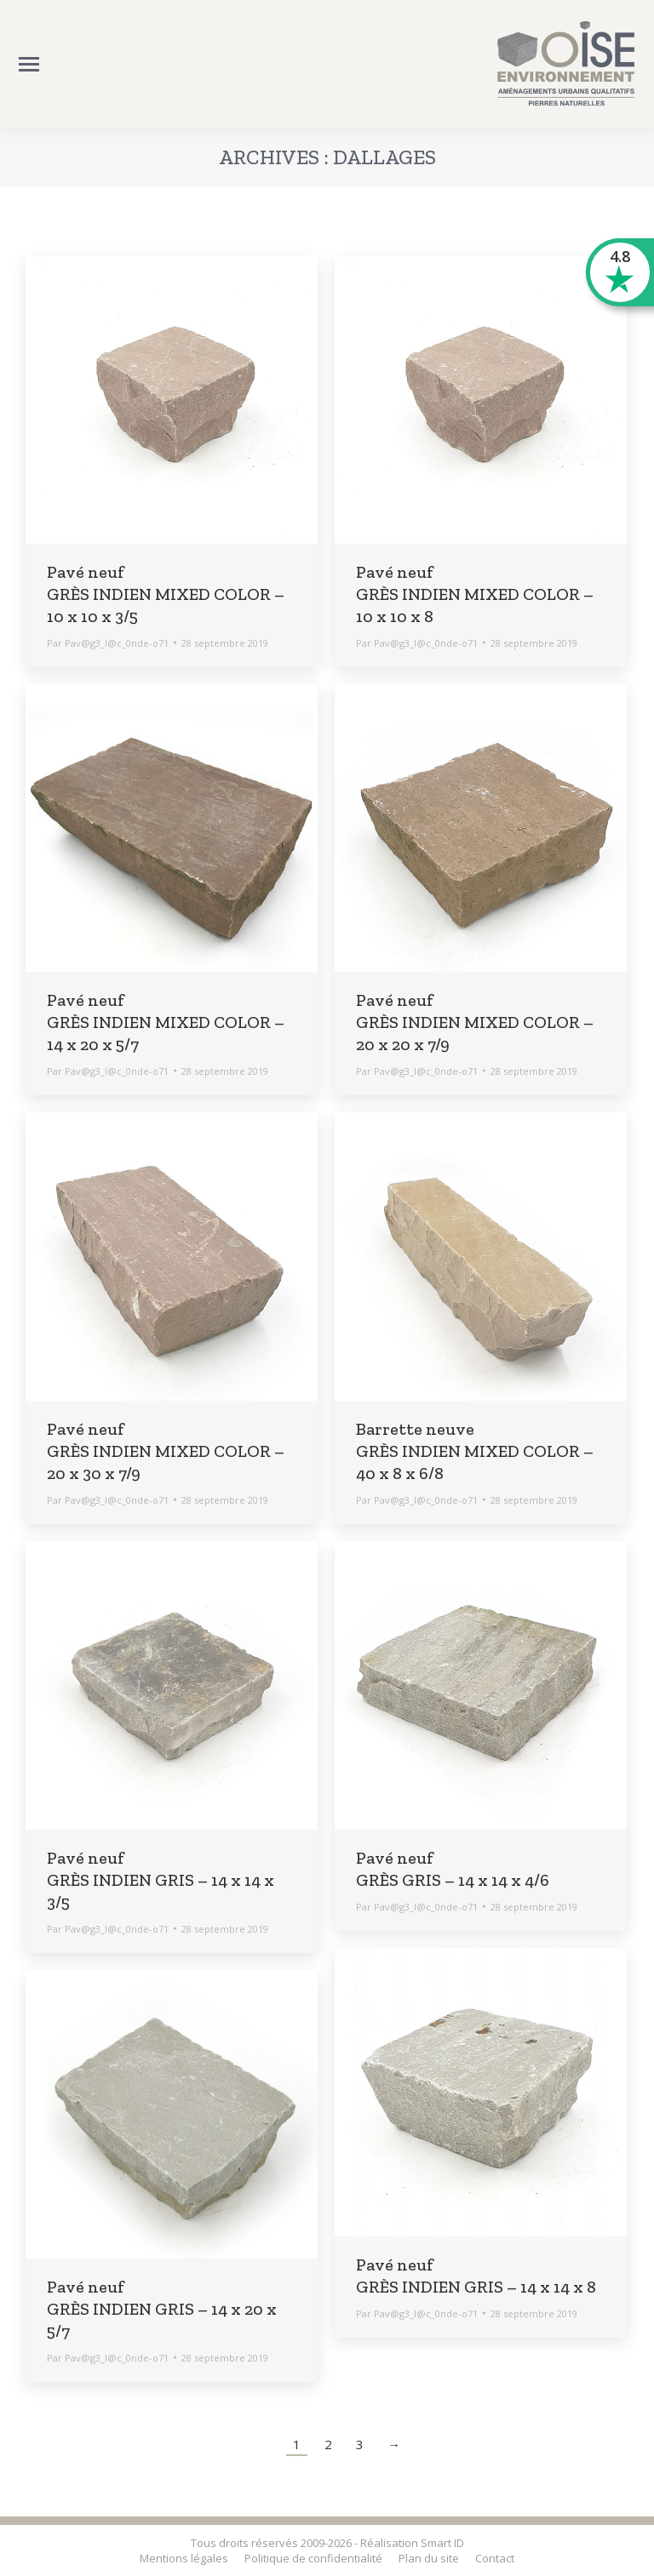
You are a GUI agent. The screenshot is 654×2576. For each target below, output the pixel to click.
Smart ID (442, 2542)
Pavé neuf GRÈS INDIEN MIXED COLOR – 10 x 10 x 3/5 (165, 594)
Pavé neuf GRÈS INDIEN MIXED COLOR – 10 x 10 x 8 (475, 594)
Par (108, 643)
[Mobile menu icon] (29, 64)
